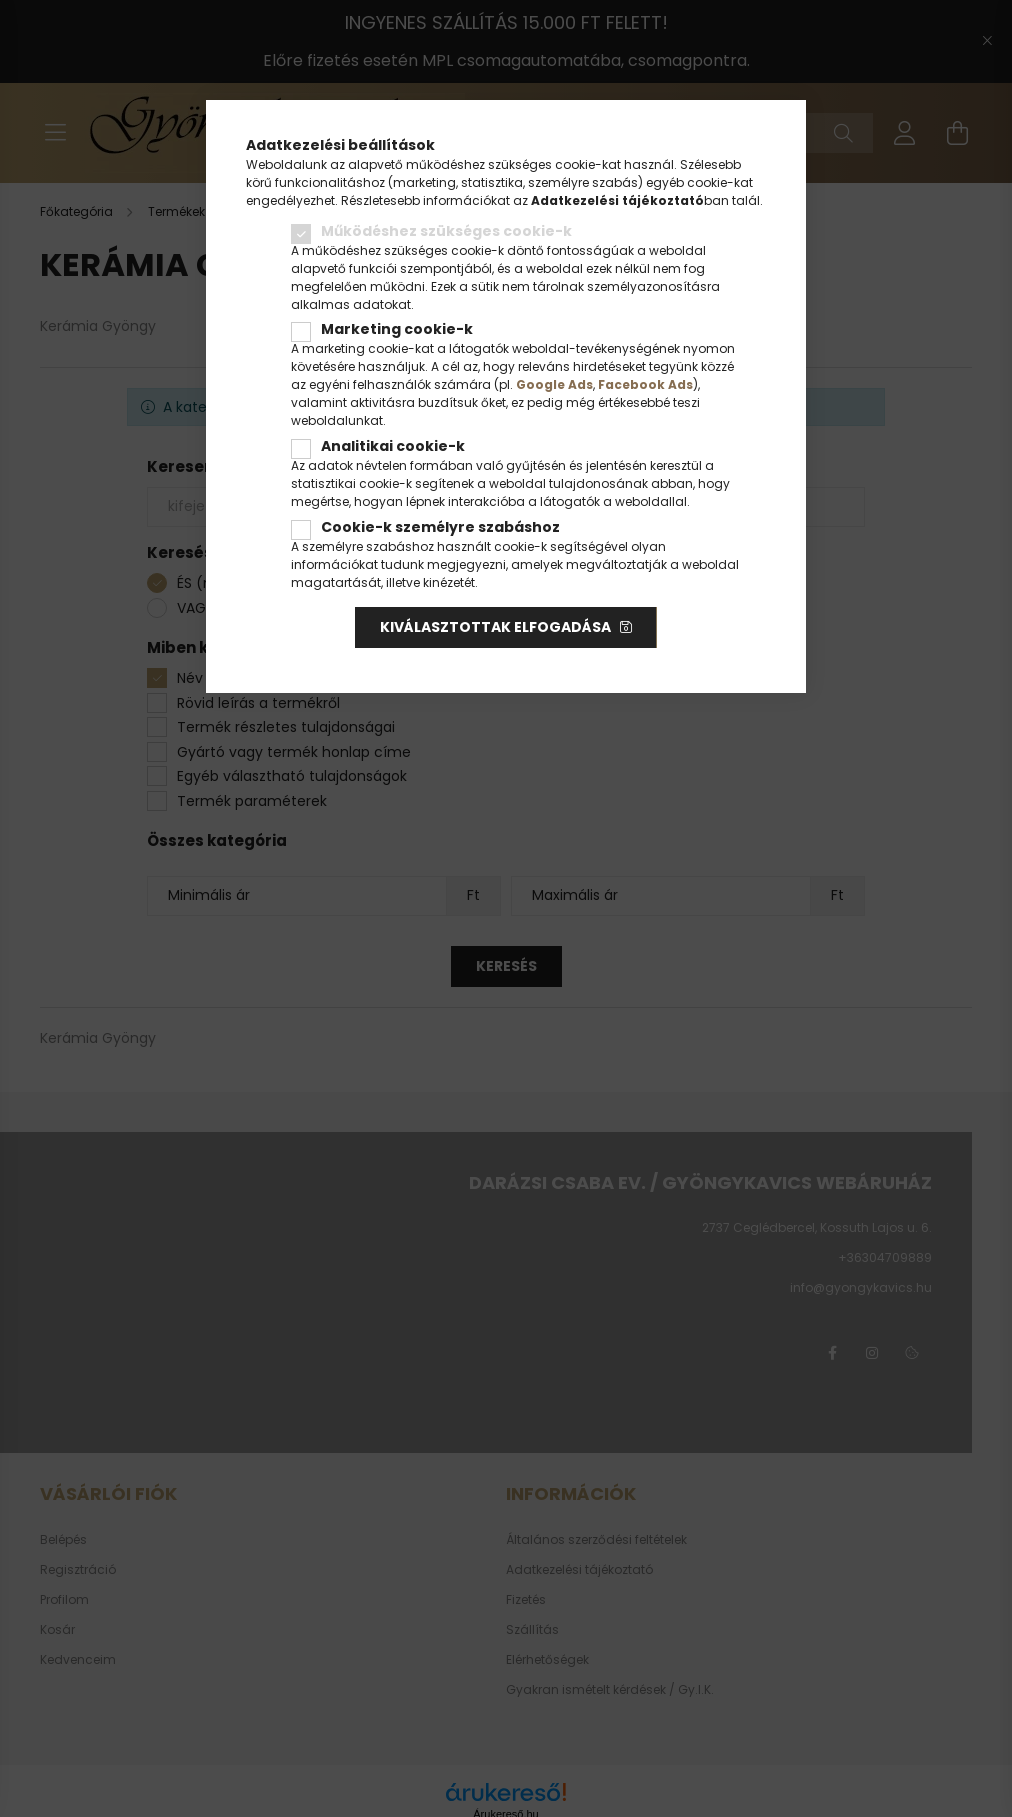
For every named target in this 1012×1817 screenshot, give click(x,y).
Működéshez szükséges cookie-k (446, 231)
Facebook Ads (645, 384)
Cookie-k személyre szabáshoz (440, 527)
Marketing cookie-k (397, 329)
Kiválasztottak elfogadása (495, 627)
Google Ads (554, 384)
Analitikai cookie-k (393, 446)
